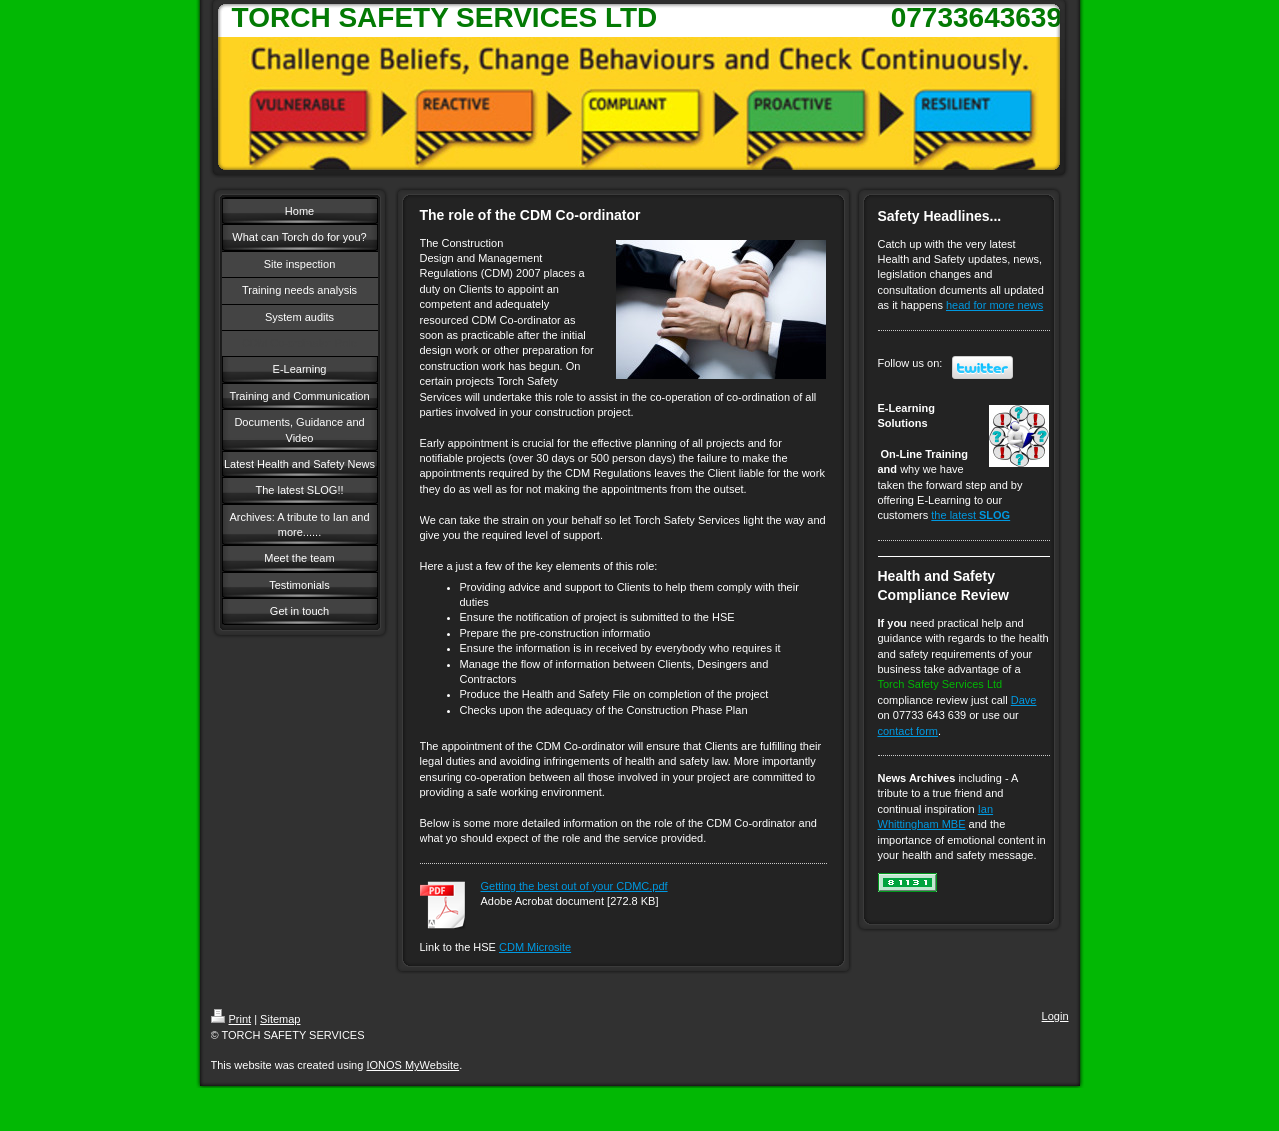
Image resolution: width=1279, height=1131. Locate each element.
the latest (970, 515)
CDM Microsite (535, 947)
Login (1055, 1016)
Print (231, 1019)
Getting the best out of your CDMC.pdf (574, 886)
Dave (1024, 700)
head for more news (994, 305)
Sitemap (280, 1019)
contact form (908, 731)
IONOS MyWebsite (412, 1065)
